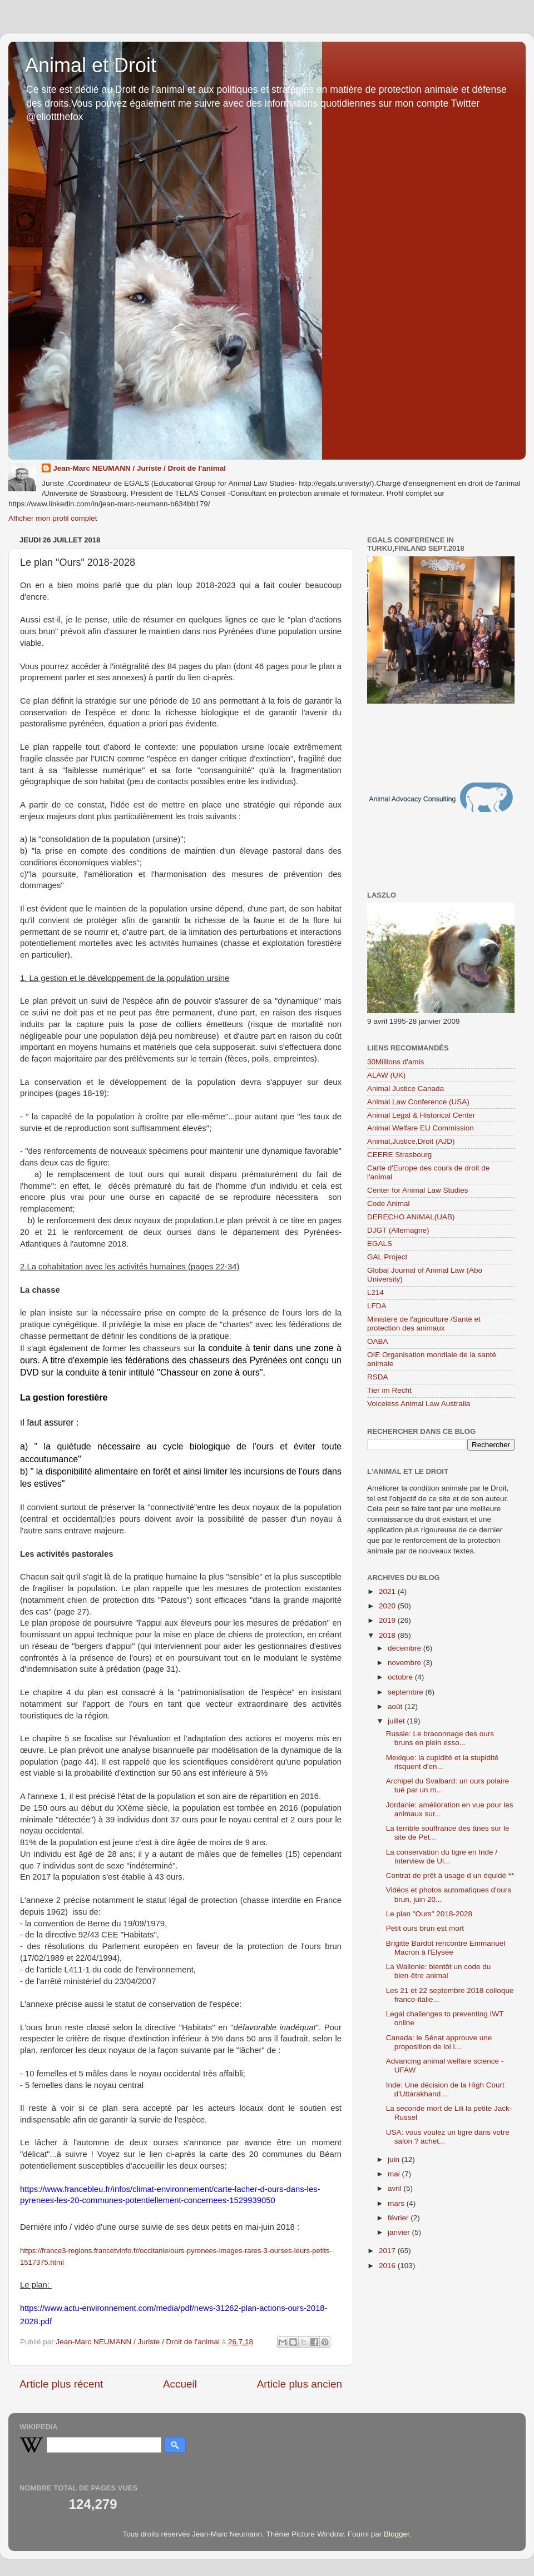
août (396, 1706)
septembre (407, 1692)
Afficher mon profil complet (52, 518)
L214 (375, 1292)
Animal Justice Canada (405, 1088)
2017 (388, 2250)
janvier (400, 2232)
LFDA (377, 1306)
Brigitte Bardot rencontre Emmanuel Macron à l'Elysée (446, 1947)
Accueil (180, 2384)
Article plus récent (61, 2384)
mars (397, 2203)
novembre (405, 1662)
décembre (405, 1648)
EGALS (379, 1243)
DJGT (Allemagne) (398, 1230)
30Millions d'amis (395, 1062)
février (399, 2218)
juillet (397, 1721)
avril (396, 2188)
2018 (388, 1635)
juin (395, 2159)
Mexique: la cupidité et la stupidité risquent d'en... (442, 1762)
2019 (388, 1620)
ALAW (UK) (386, 1075)
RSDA (377, 1377)
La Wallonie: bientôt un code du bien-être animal (438, 1971)
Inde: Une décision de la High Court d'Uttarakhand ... (445, 2089)
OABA (377, 1341)
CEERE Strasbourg (399, 1154)
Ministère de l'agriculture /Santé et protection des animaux (424, 1323)
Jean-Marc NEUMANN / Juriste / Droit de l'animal (139, 468)
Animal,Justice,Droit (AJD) (411, 1141)
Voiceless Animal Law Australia (418, 1403)
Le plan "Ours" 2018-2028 (429, 1914)
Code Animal (388, 1203)
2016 (388, 2265)
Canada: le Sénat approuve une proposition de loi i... (439, 2042)
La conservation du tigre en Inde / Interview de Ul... (441, 1856)
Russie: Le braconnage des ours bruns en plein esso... (440, 1738)
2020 (388, 1606)
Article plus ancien (299, 2384)
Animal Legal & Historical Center (421, 1115)
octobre (401, 1677)
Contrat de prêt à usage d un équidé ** (450, 1875)
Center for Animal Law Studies (417, 1190)
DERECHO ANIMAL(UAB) (411, 1217)
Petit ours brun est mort (425, 1928)
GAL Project (387, 1257)
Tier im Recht (389, 1390)
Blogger (396, 2534)
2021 (388, 1591)
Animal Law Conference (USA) (418, 1102)
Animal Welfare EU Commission (420, 1128)
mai (395, 2174)
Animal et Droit (90, 65)
